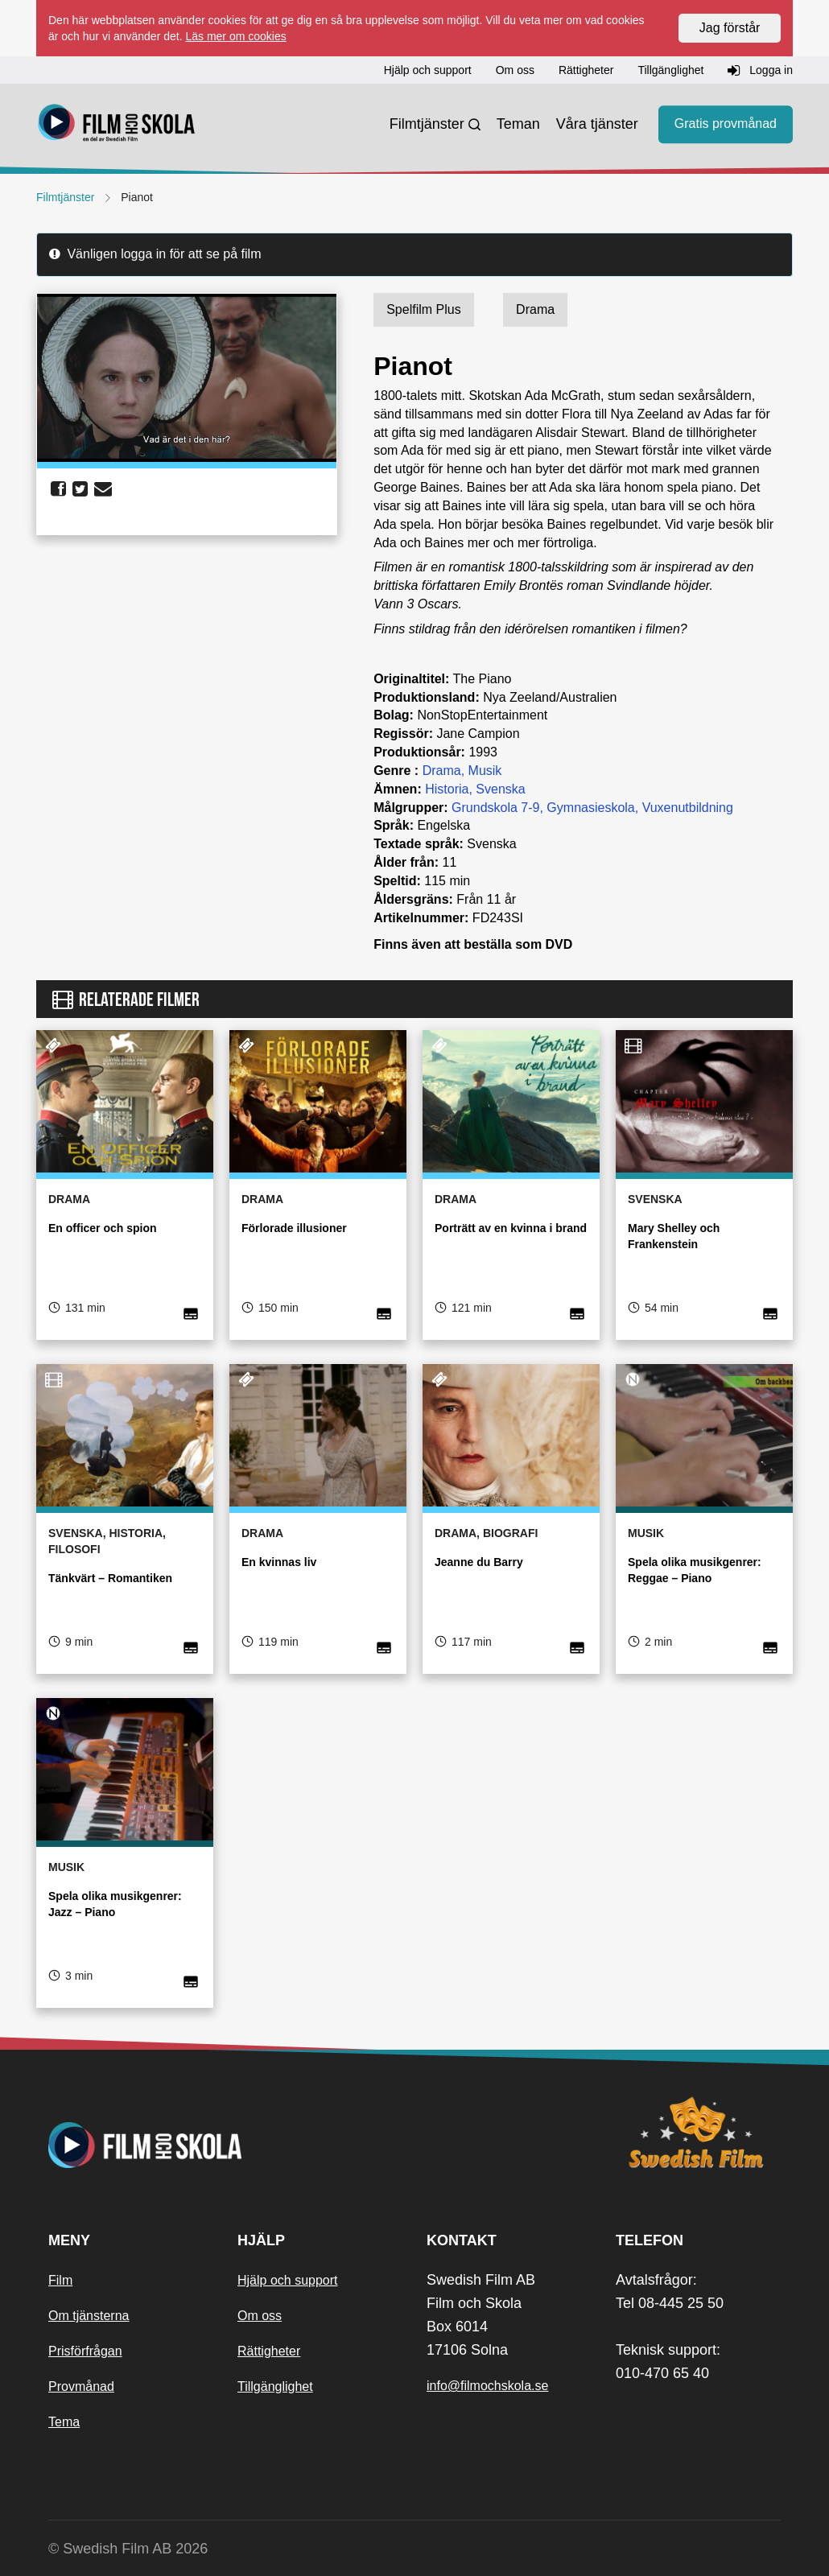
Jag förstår (730, 28)
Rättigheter (268, 2351)
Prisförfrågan (85, 2351)
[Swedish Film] (698, 2132)
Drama (442, 770)
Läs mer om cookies (235, 36)
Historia (446, 789)
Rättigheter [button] (586, 70)
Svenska (500, 789)
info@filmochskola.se (487, 2386)
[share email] (103, 489)
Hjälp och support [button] (428, 70)
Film (60, 2280)
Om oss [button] (515, 70)
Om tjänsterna (88, 2316)
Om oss (259, 2316)
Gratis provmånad (725, 124)
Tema (64, 2422)
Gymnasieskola (590, 807)
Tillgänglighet (275, 2386)
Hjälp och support (287, 2280)
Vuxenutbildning (687, 807)
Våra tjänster (597, 124)
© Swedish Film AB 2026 (128, 2549)
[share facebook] (58, 489)
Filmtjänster (427, 124)
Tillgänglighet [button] (670, 70)
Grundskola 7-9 (495, 807)
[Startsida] (116, 125)
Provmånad (81, 2386)
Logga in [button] (760, 71)
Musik (485, 770)
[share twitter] (80, 489)
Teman (518, 124)
